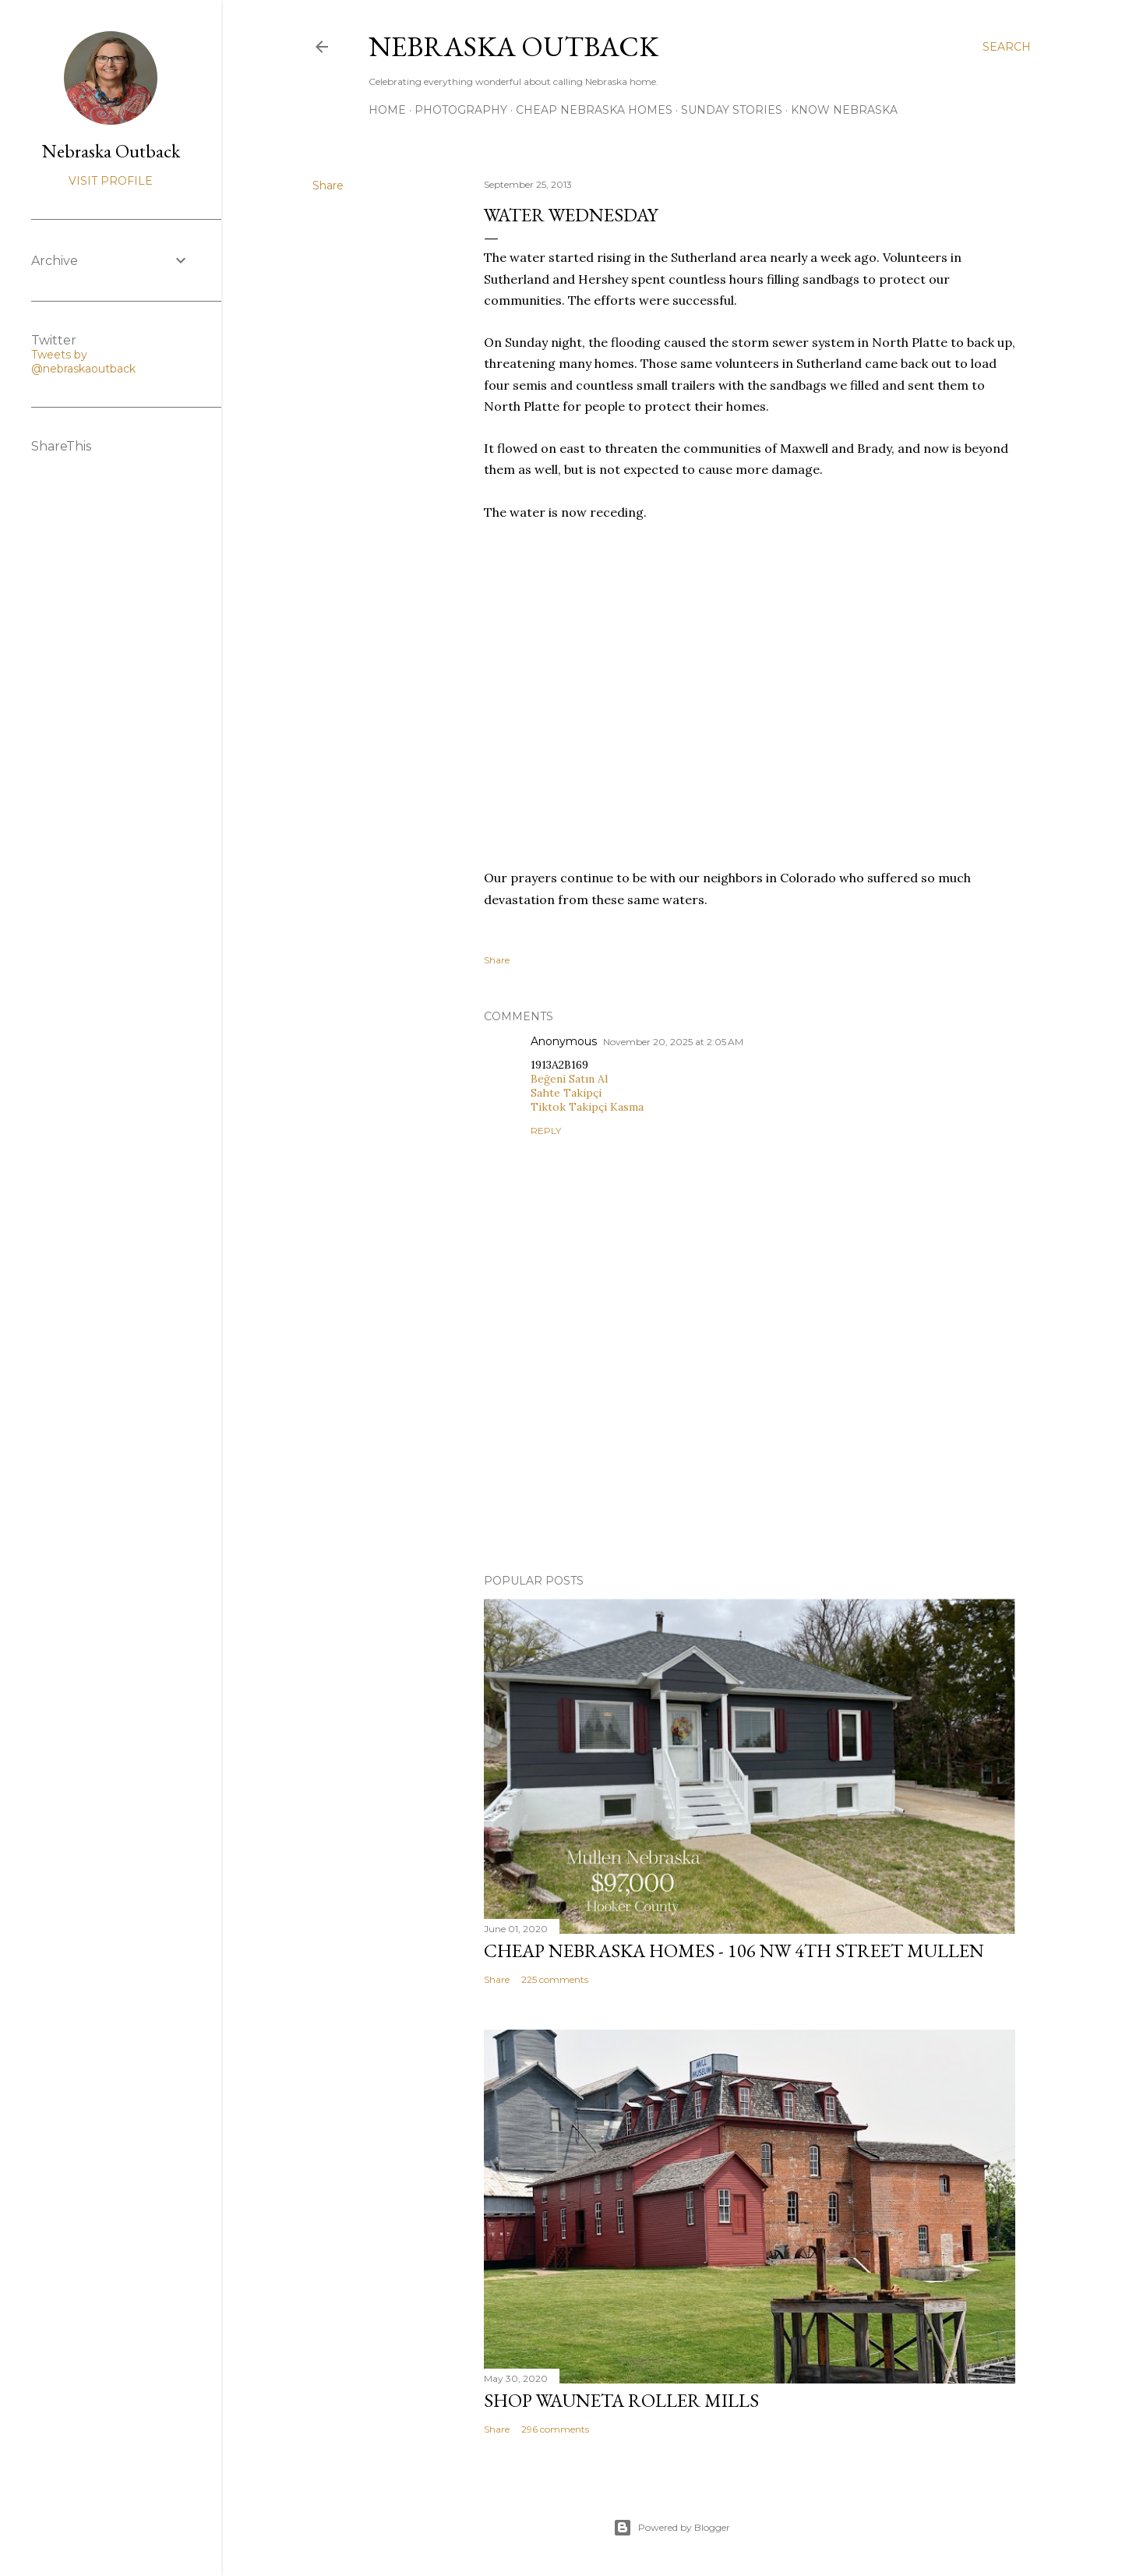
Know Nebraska (844, 110)
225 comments (554, 1979)
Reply (546, 1130)
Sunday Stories (731, 110)
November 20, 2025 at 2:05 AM (673, 1042)
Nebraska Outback (513, 46)
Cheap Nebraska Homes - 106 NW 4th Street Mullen (734, 1950)
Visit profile (111, 181)
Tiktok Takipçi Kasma (587, 1107)
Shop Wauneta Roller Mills (621, 2400)
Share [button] (328, 185)
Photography (461, 110)
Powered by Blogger (671, 2527)
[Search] (1007, 46)
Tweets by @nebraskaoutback (83, 362)
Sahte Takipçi (566, 1093)
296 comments (555, 2429)
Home (387, 110)
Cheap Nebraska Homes (594, 110)
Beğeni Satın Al (569, 1079)
